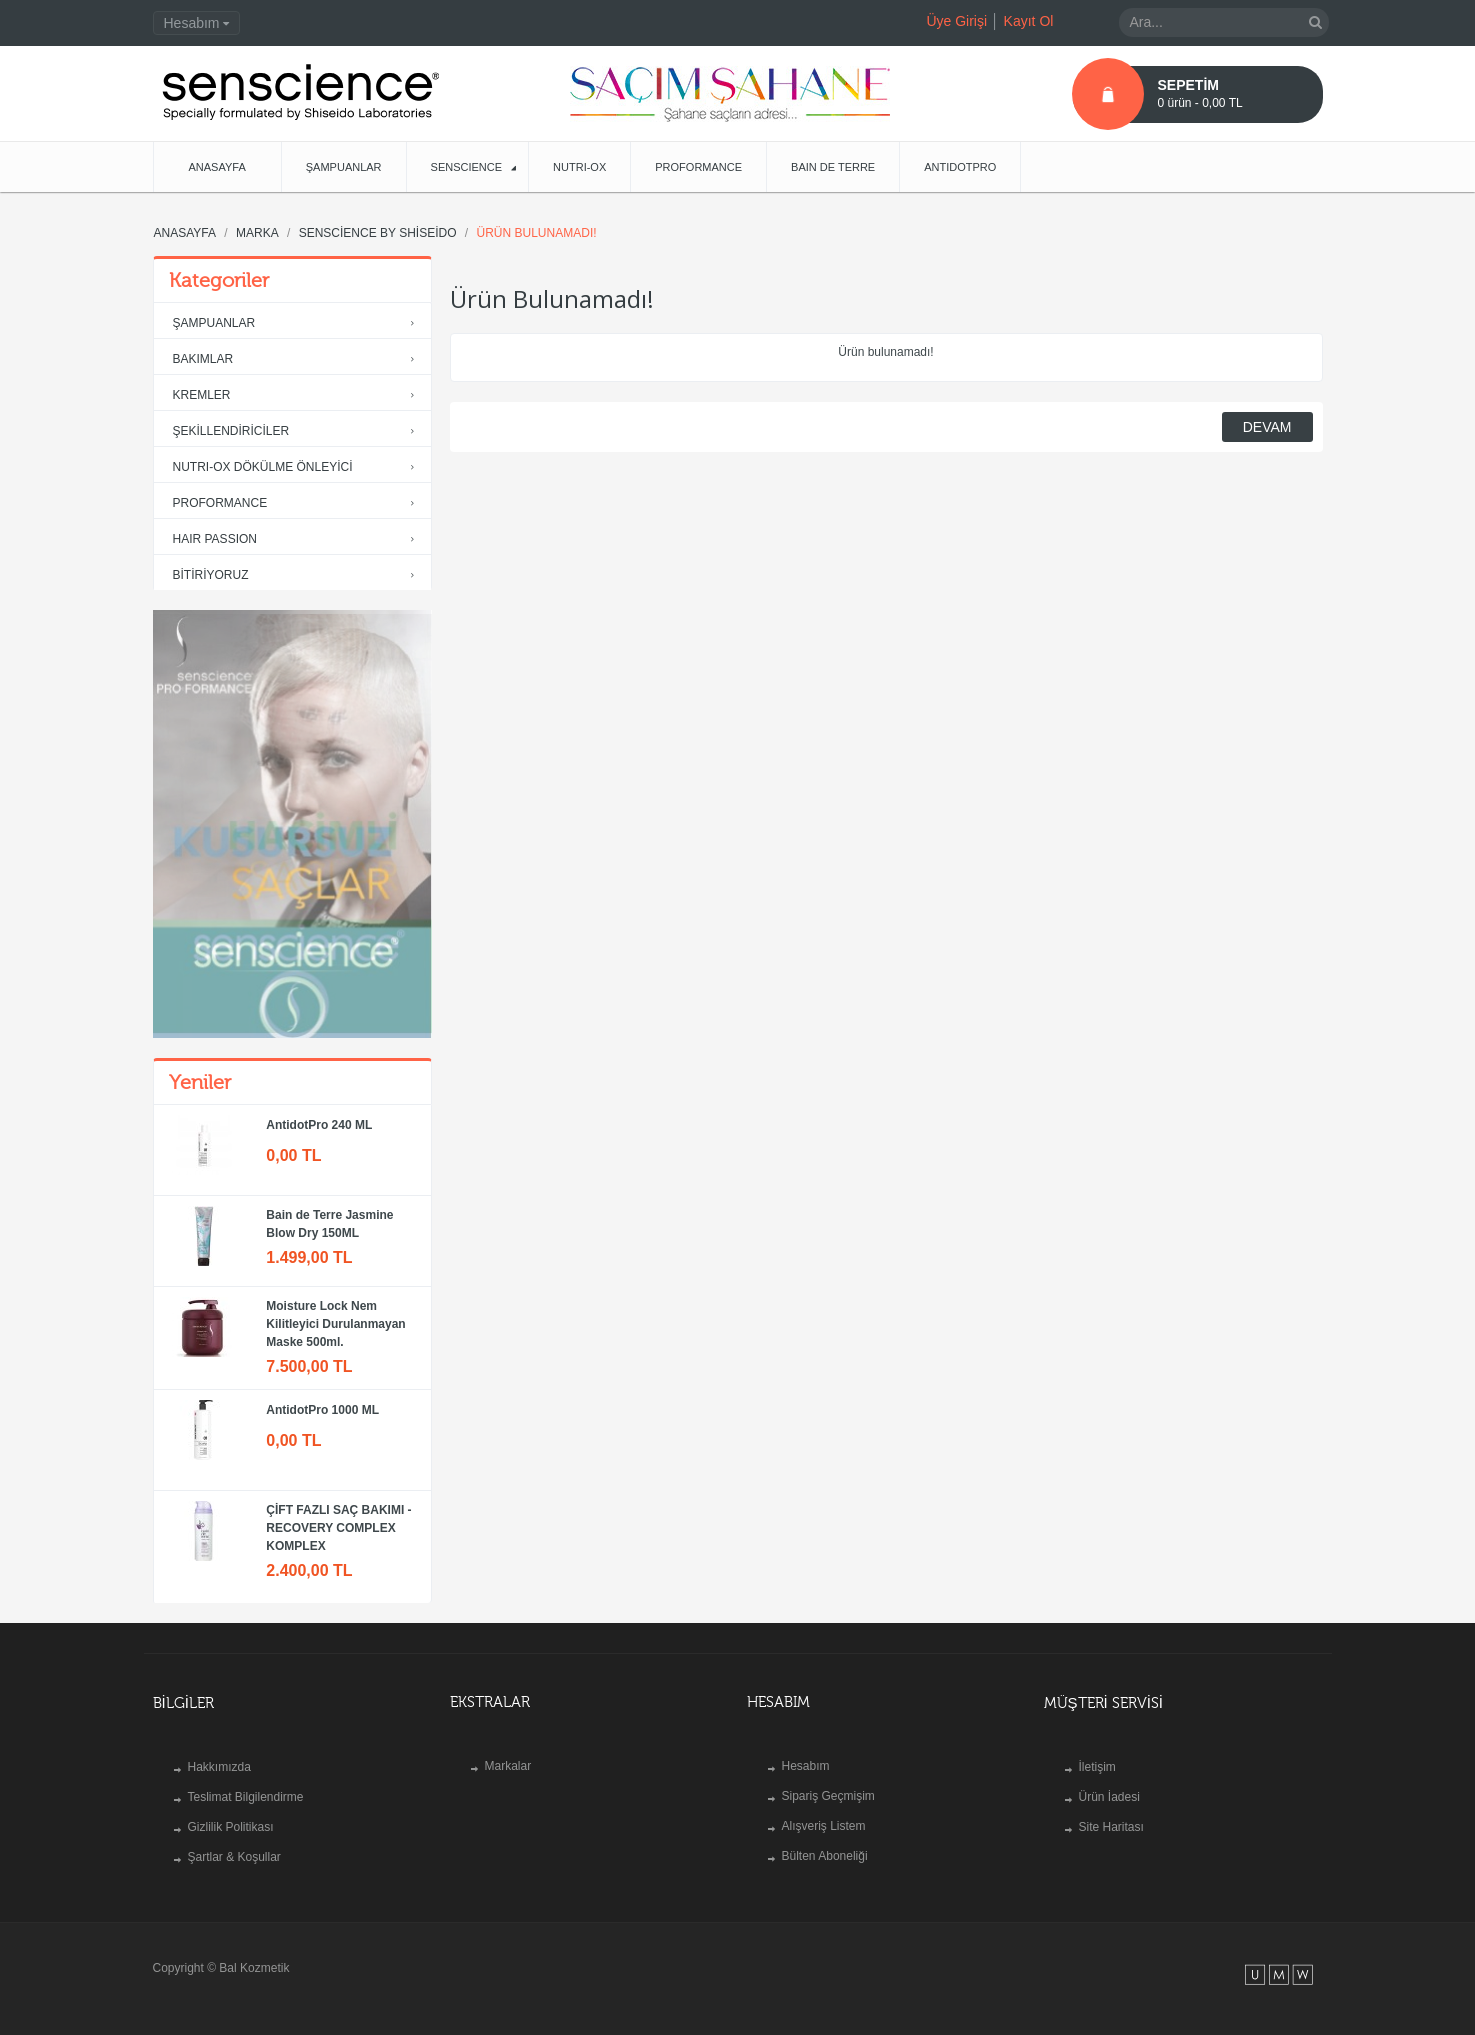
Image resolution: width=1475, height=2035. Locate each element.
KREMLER (298, 395)
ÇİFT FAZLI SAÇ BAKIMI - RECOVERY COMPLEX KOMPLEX (338, 1528)
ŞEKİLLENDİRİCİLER (298, 431)
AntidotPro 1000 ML (322, 1410)
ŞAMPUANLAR (298, 323)
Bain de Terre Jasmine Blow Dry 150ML (329, 1224)
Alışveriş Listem (824, 1826)
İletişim (1097, 1767)
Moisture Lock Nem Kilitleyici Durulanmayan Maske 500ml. (335, 1324)
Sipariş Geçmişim (828, 1796)
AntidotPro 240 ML (319, 1125)
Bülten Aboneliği (825, 1856)
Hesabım (806, 1766)
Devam (1267, 427)
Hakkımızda (219, 1767)
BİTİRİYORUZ (298, 575)
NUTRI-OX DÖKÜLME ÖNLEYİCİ (298, 467)
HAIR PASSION (298, 539)
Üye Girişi (956, 21)
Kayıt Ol (1029, 21)
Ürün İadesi (1109, 1797)
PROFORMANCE (298, 503)
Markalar (508, 1766)
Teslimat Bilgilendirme (246, 1797)
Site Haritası (1111, 1827)
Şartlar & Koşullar (234, 1857)
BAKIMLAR (298, 359)
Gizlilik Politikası (231, 1827)
